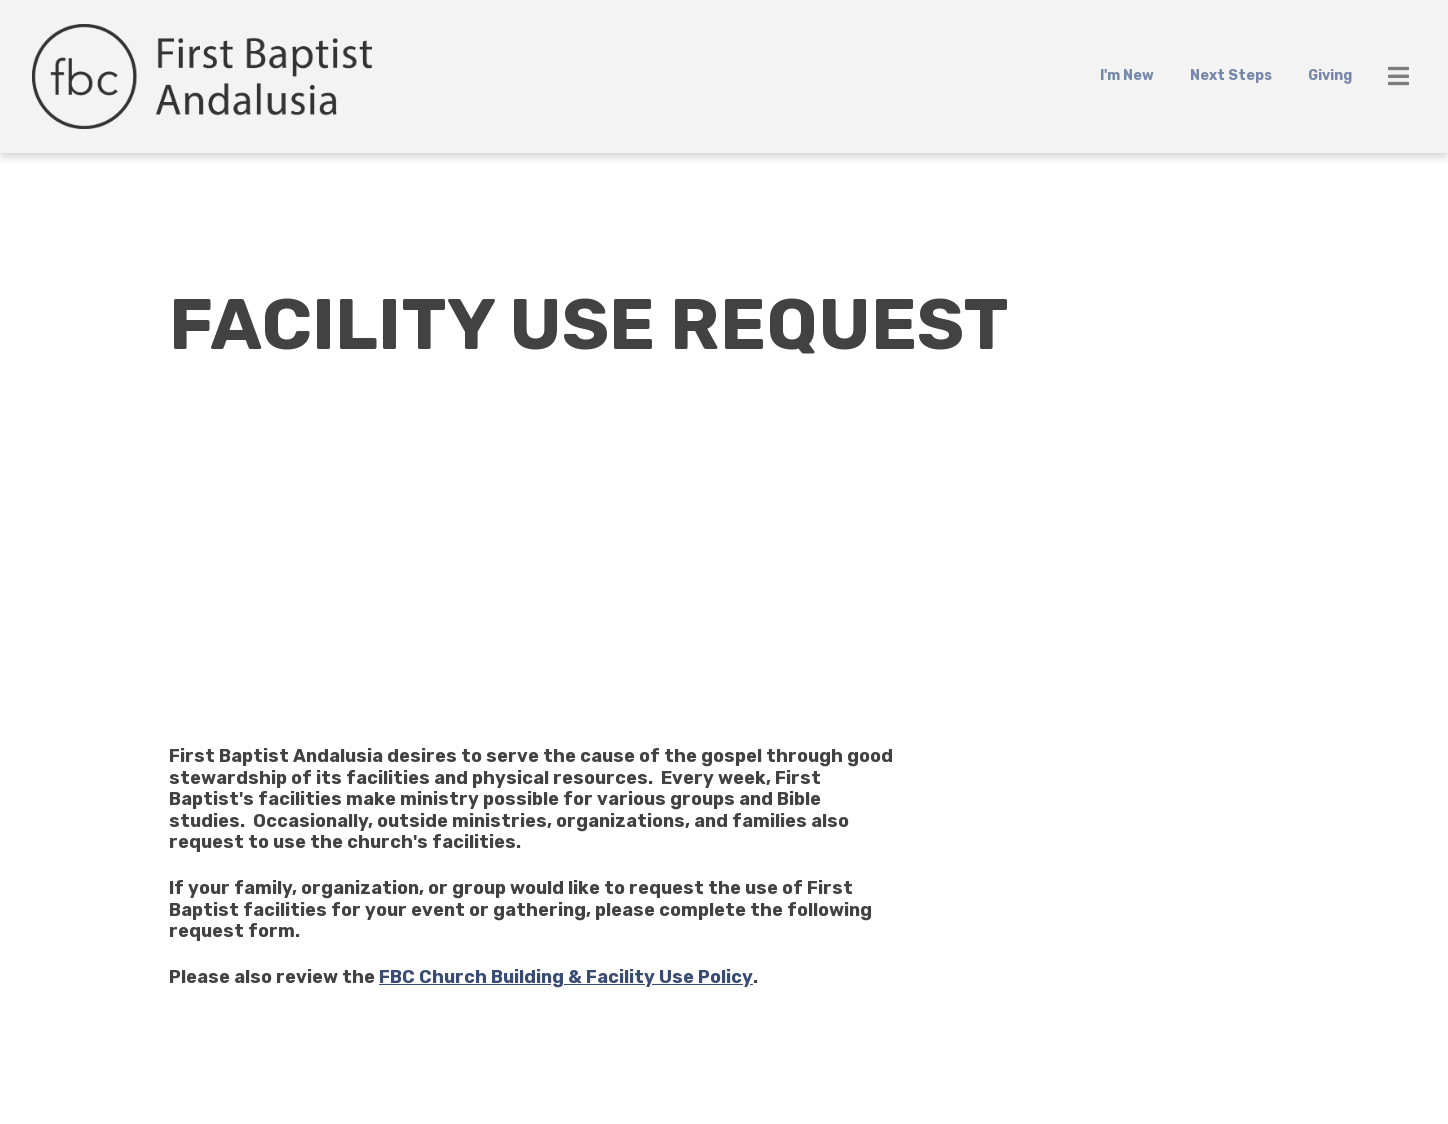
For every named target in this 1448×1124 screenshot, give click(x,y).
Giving (1330, 75)
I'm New (1127, 75)
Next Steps (1231, 75)
